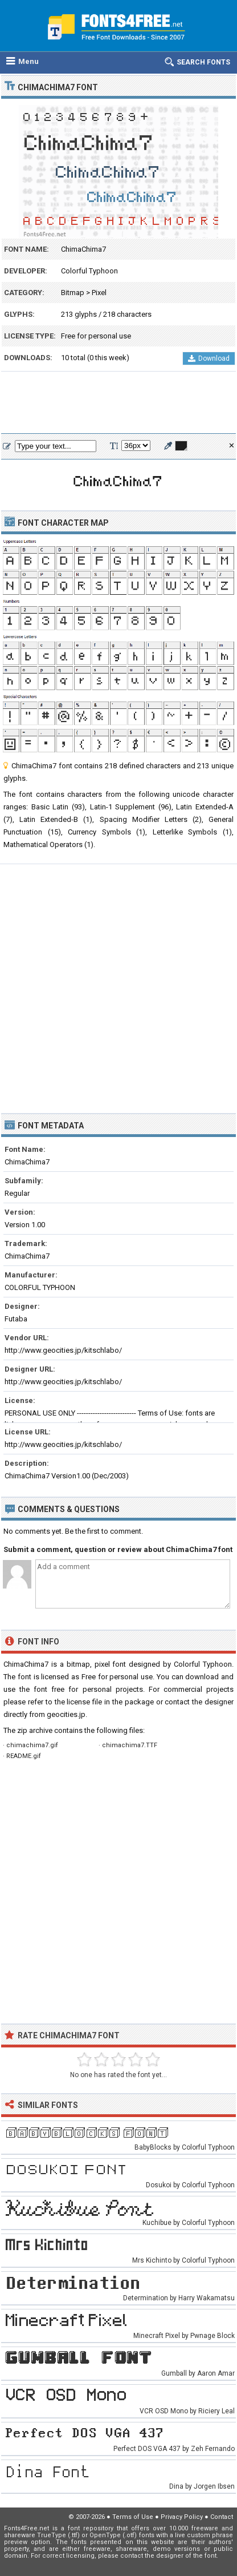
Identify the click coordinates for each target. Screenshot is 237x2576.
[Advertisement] (118, 403)
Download (209, 358)
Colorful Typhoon (89, 271)
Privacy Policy (182, 2517)
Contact (221, 2517)
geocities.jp (66, 1714)
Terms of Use (132, 2517)
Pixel (99, 292)
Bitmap (72, 292)
